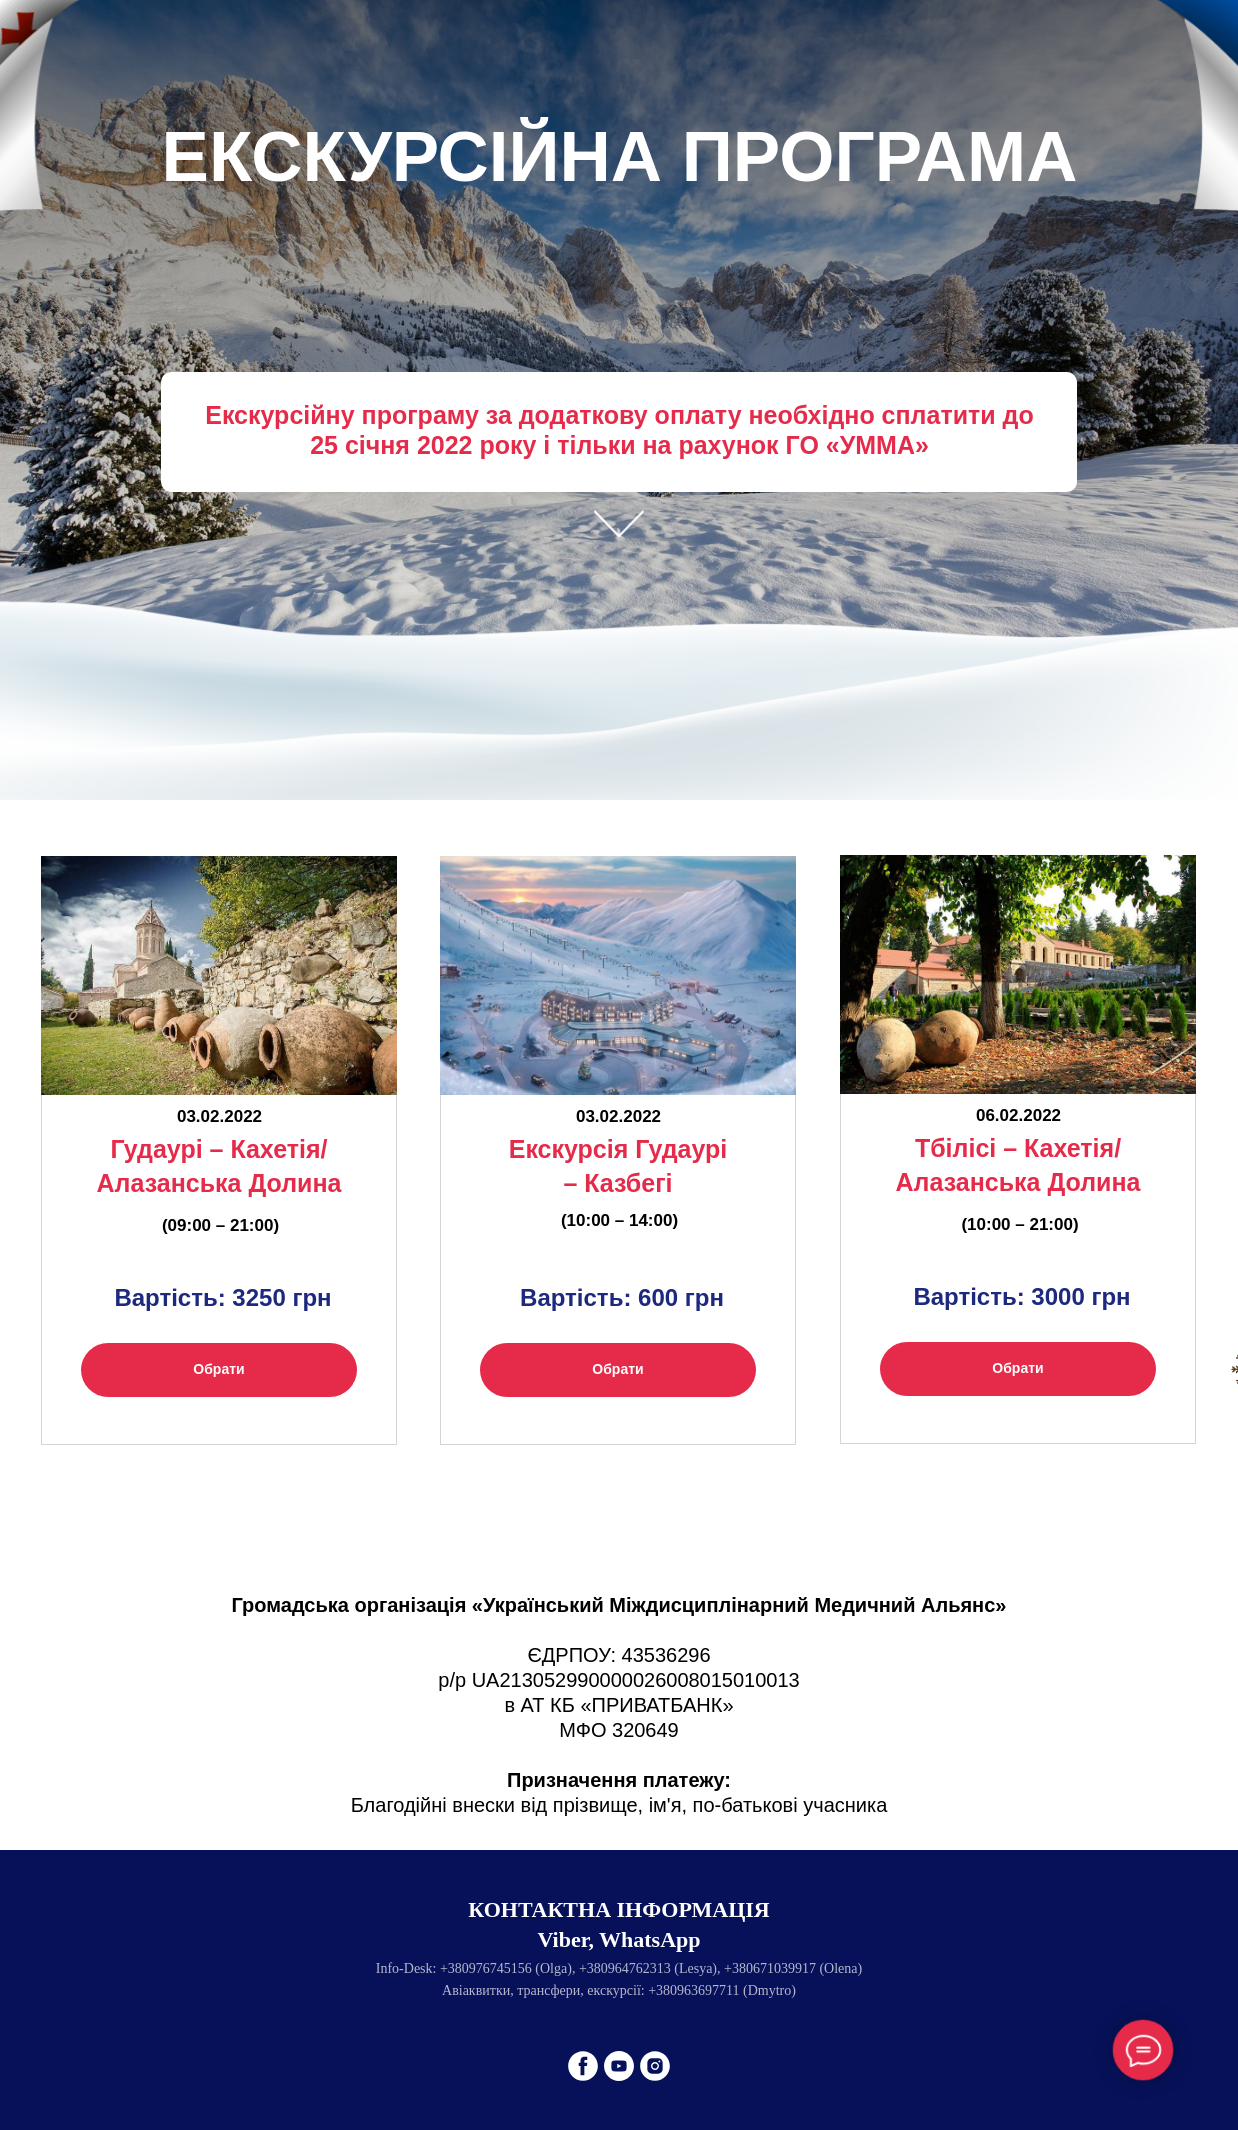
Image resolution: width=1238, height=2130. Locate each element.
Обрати (218, 1369)
